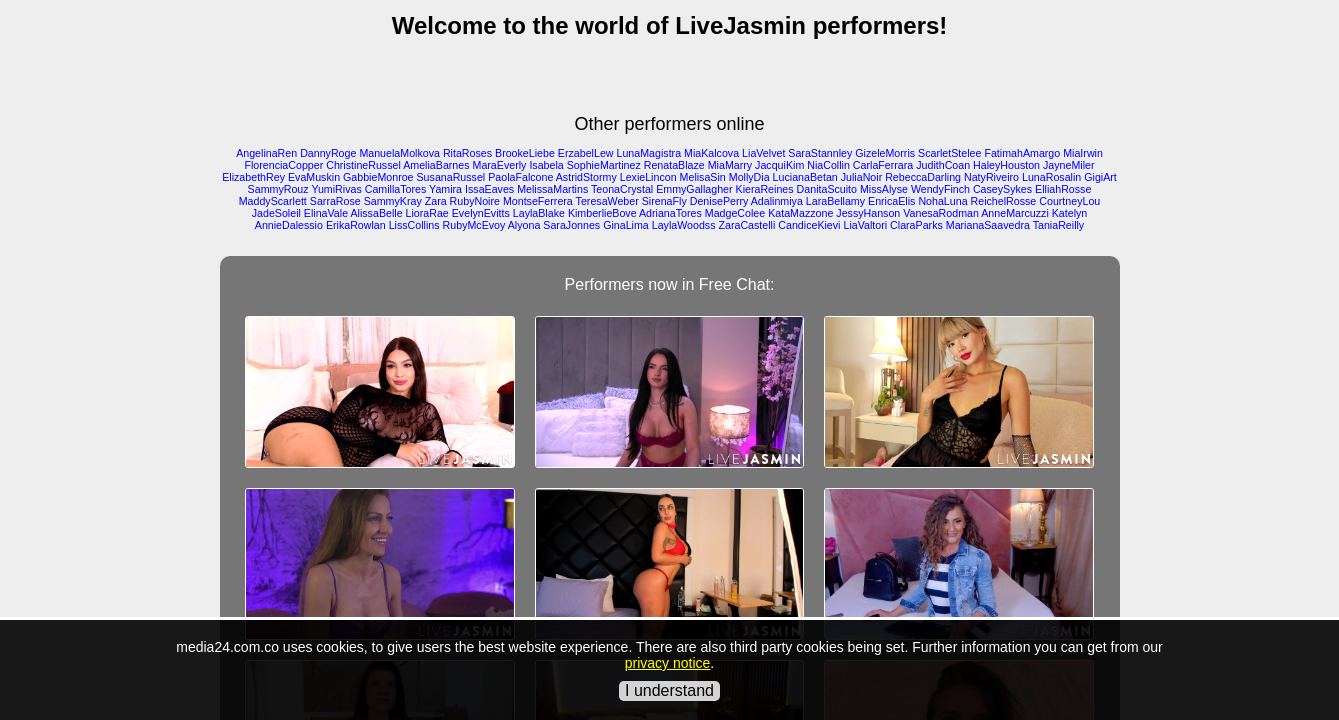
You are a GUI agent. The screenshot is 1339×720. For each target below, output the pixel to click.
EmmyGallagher (694, 189)
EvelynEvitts (481, 213)
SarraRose (335, 201)
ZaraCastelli (746, 225)
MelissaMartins (552, 189)
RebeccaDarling (923, 177)
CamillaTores (396, 189)
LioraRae (427, 213)
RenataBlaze (674, 165)
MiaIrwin (1083, 153)
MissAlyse (884, 189)
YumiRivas (336, 189)
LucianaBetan (805, 177)
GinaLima (626, 225)
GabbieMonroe (378, 177)
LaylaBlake (539, 213)
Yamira (445, 189)
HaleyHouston (1006, 165)
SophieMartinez (604, 165)
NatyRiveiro (991, 177)
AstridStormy (586, 177)
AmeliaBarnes (436, 165)
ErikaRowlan (356, 225)
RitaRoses (467, 153)
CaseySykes (1002, 189)
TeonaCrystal (622, 189)
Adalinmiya (777, 201)
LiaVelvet (763, 153)
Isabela (546, 165)
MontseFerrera (538, 201)
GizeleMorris (885, 153)
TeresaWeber (607, 201)
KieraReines (765, 189)
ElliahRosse (1063, 189)
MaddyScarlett (273, 201)
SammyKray (393, 201)
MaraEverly (500, 165)
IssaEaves (489, 189)
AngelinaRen (266, 153)
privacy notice (668, 663)
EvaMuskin (314, 177)
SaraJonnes (571, 225)
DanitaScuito (827, 189)
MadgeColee (735, 213)
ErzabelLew (586, 153)
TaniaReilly (1059, 225)
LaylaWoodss (684, 225)
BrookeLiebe (525, 153)
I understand (669, 690)
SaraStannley (820, 153)
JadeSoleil (276, 213)
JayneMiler (1069, 165)
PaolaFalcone (520, 177)
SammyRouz (278, 189)
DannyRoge (328, 153)
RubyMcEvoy (474, 225)
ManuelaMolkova (399, 153)
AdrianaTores (670, 213)
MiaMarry (730, 165)
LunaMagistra (649, 153)
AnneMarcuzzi (1015, 213)
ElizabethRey (253, 177)
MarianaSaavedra (988, 225)
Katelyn (1070, 213)
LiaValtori (865, 225)
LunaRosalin (1051, 177)
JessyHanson (868, 213)
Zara (436, 201)
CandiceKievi (809, 225)
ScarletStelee (949, 153)
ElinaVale (326, 213)
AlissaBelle (376, 213)
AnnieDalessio (289, 225)
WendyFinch (940, 189)
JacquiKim (779, 165)
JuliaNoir (861, 177)
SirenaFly (664, 201)
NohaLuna (942, 201)
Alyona (524, 225)
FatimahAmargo (1022, 153)
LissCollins (414, 225)
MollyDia (749, 177)
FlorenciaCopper (283, 165)
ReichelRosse (1004, 201)
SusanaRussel (451, 177)
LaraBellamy (835, 201)
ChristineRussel (363, 165)
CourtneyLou (1069, 201)
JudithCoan (943, 165)
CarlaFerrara (883, 165)
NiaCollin (828, 165)
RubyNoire (475, 201)
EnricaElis (891, 201)
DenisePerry (719, 201)
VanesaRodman (941, 213)
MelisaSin (703, 177)
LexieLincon (648, 177)
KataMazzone (800, 213)
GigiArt (1100, 177)
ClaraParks (916, 225)
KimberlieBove (602, 213)
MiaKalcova (711, 153)
